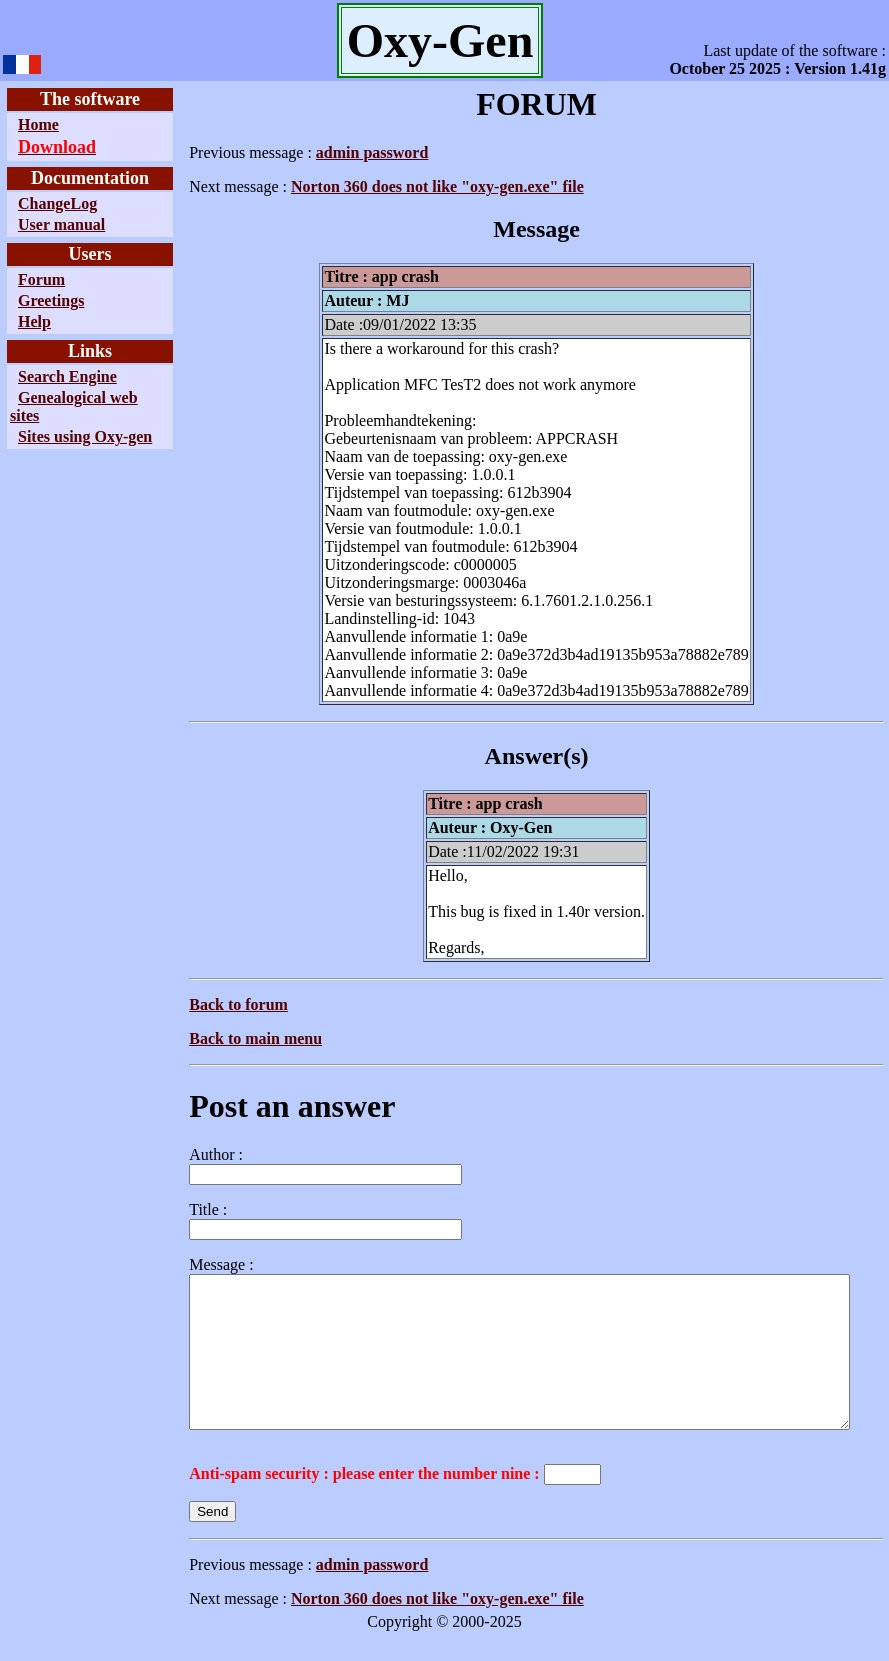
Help (34, 321)
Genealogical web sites (58, 406)
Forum (41, 279)
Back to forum (192, 1004)
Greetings (51, 300)
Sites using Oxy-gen (50, 445)
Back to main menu (209, 1038)
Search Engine (67, 376)
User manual (61, 224)
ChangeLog (57, 203)
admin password (326, 152)
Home (38, 124)
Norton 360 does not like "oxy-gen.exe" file (391, 186)
